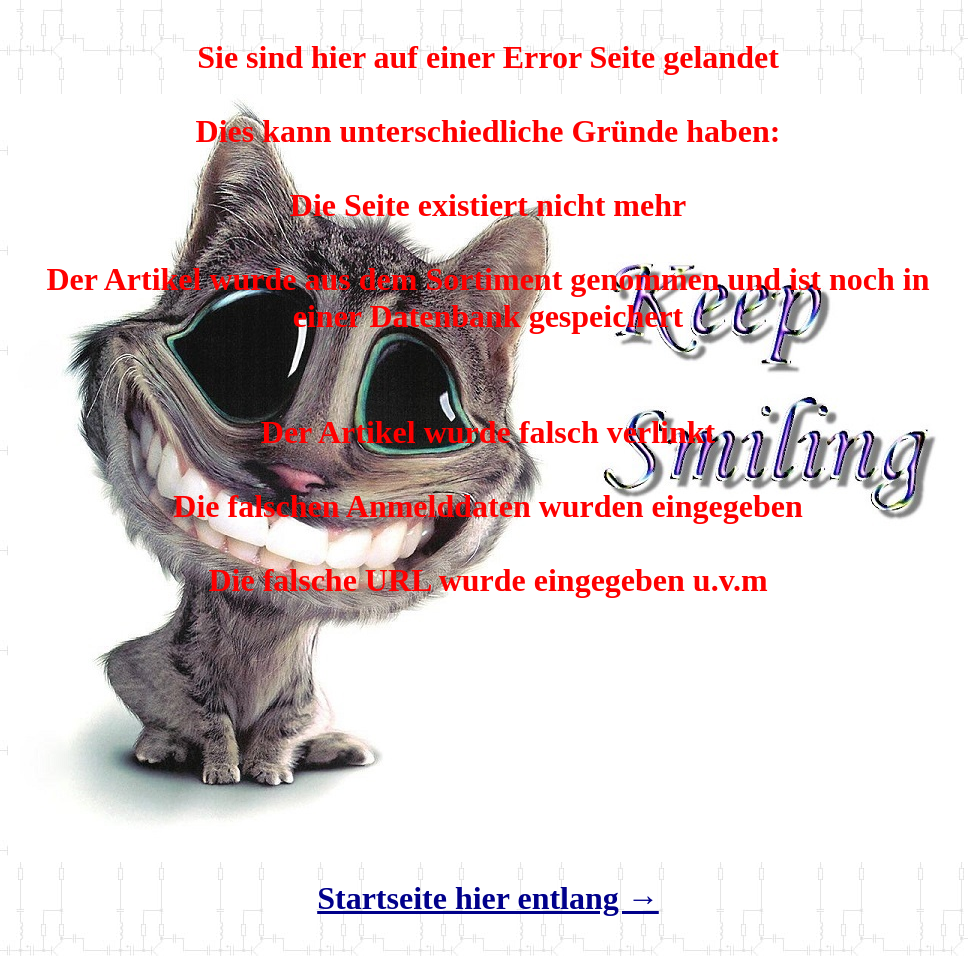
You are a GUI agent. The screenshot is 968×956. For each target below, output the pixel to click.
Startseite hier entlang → (488, 898)
